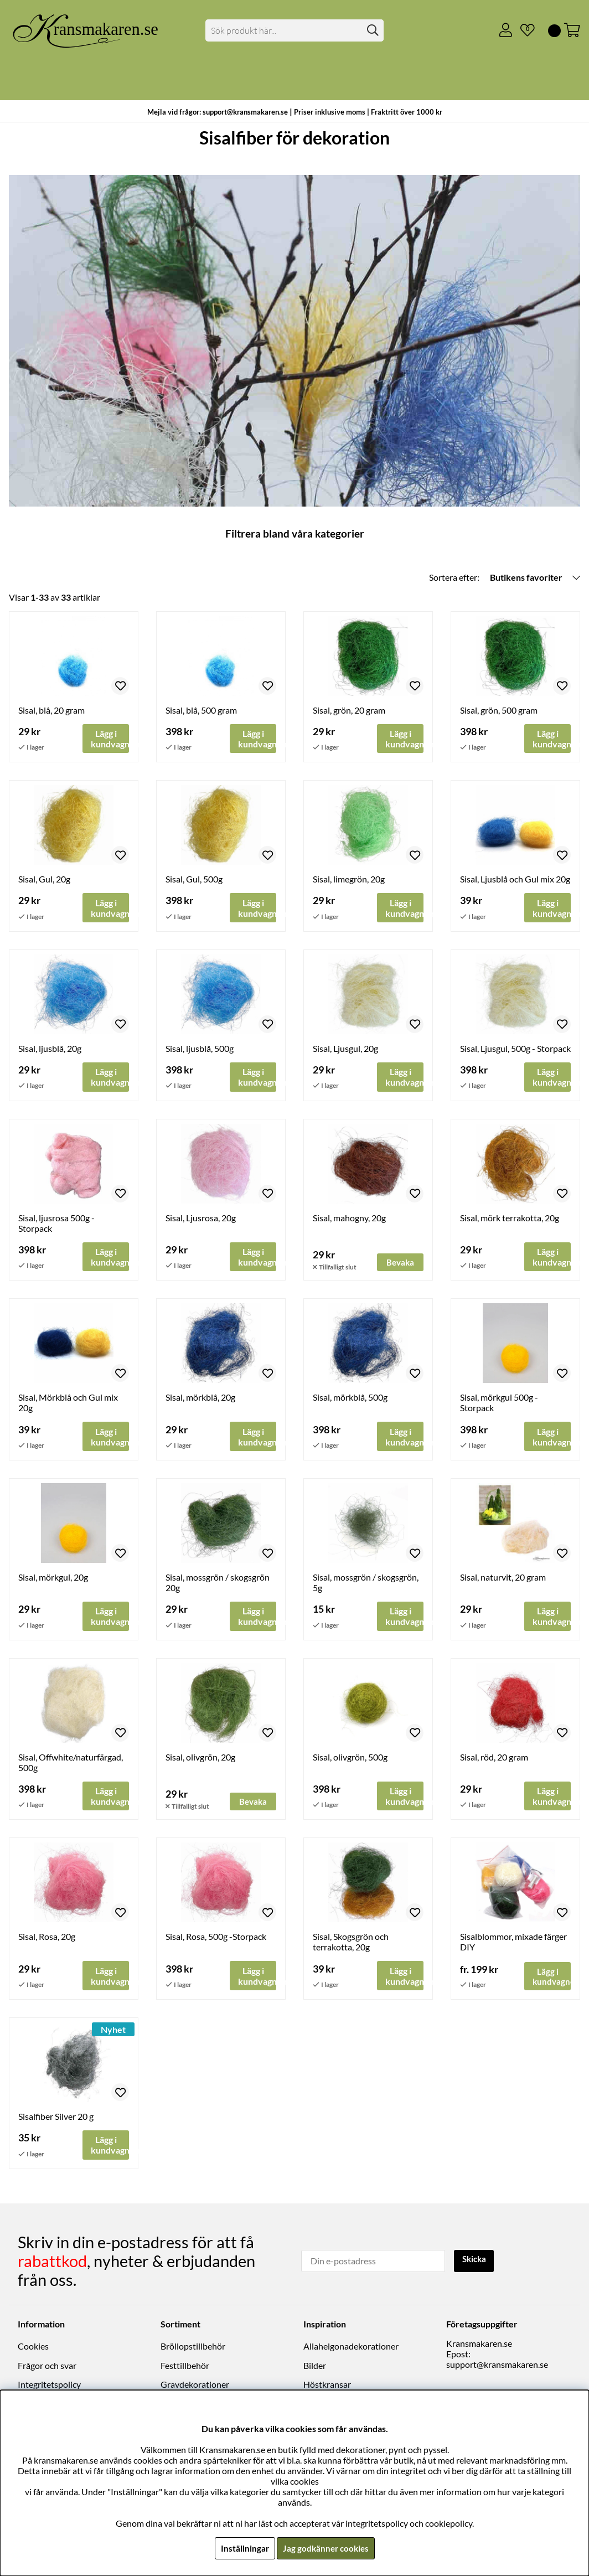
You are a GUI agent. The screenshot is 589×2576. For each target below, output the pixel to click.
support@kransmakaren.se (497, 2367)
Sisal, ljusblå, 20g (49, 1050)
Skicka (476, 2262)
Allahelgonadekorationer (351, 2349)
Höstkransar (327, 2387)
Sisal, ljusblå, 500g (200, 1050)
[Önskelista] (523, 30)
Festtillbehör (185, 2368)
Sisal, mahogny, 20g (349, 1220)
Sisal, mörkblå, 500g (350, 1400)
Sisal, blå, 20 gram (51, 710)
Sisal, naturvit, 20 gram (503, 1581)
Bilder (314, 2368)
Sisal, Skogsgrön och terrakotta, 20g (351, 1947)
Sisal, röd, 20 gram (494, 1761)
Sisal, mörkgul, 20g (53, 1581)
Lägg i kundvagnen (552, 1981)
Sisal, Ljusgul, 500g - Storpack (515, 1050)
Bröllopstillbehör (193, 2349)
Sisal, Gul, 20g (44, 880)
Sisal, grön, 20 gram (349, 710)
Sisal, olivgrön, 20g (200, 1761)
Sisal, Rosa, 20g (46, 1942)
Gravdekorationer (195, 2387)
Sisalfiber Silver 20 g (56, 2122)
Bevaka (400, 1264)
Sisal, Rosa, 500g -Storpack (216, 1942)
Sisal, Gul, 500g (194, 880)
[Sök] (294, 30)
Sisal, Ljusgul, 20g (345, 1050)
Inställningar (243, 2548)
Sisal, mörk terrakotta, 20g (509, 1220)
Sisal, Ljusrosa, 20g (201, 1220)
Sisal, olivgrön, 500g (350, 1761)
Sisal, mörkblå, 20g (200, 1400)
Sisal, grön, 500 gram (499, 710)
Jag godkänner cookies (325, 2548)
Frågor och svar (47, 2368)
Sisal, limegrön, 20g (349, 880)
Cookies (33, 2349)
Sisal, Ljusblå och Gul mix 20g (515, 880)
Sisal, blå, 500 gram (201, 710)
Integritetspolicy (49, 2387)
